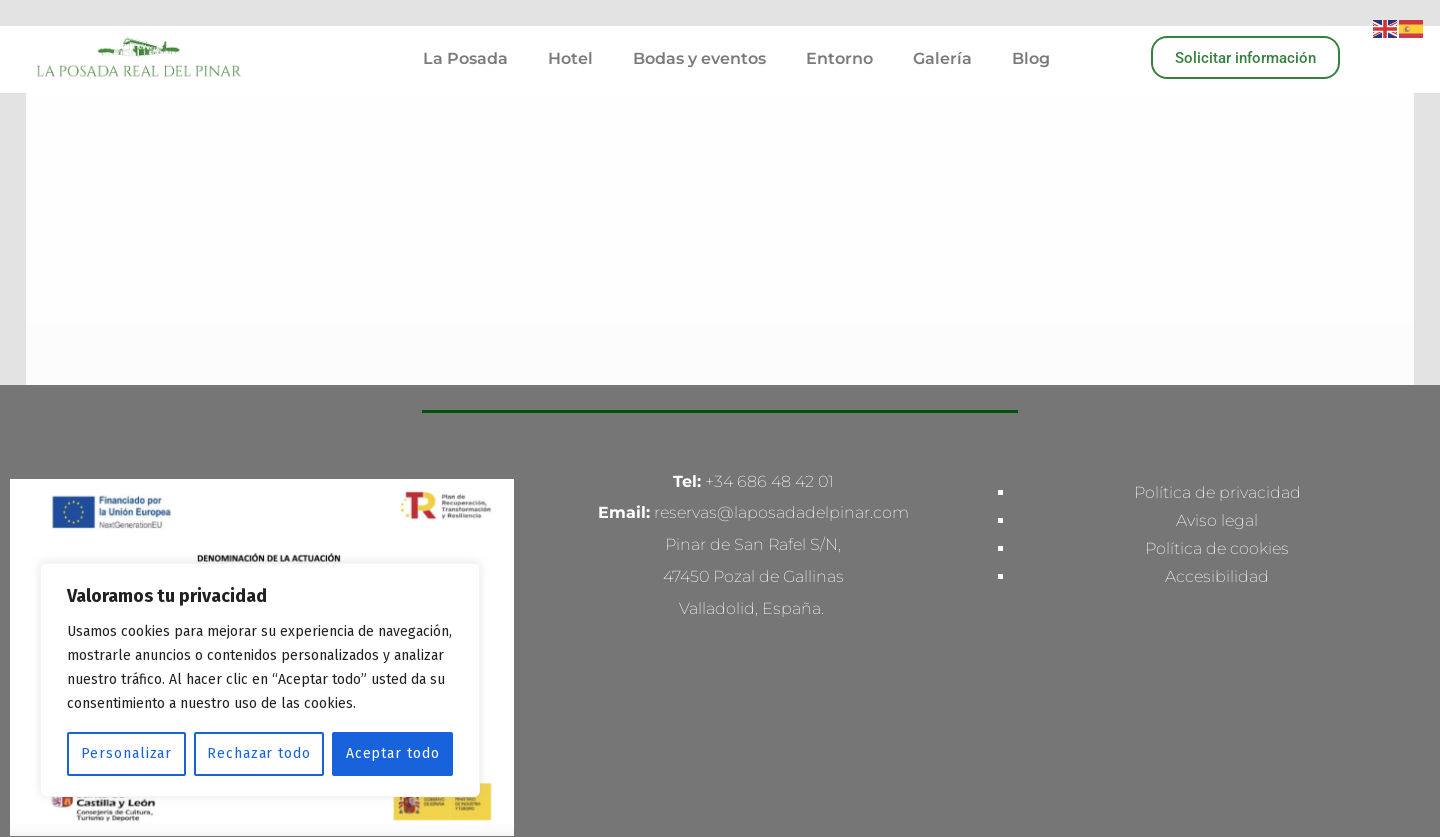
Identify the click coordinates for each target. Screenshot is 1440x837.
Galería (942, 58)
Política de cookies (1217, 318)
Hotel (570, 58)
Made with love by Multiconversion (720, 672)
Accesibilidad (1217, 346)
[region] (260, 680)
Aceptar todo (393, 753)
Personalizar (127, 753)
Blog (1031, 58)
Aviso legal (1217, 290)
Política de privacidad (1217, 262)
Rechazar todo (259, 753)
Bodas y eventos (699, 58)
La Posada (465, 58)
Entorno (839, 58)
